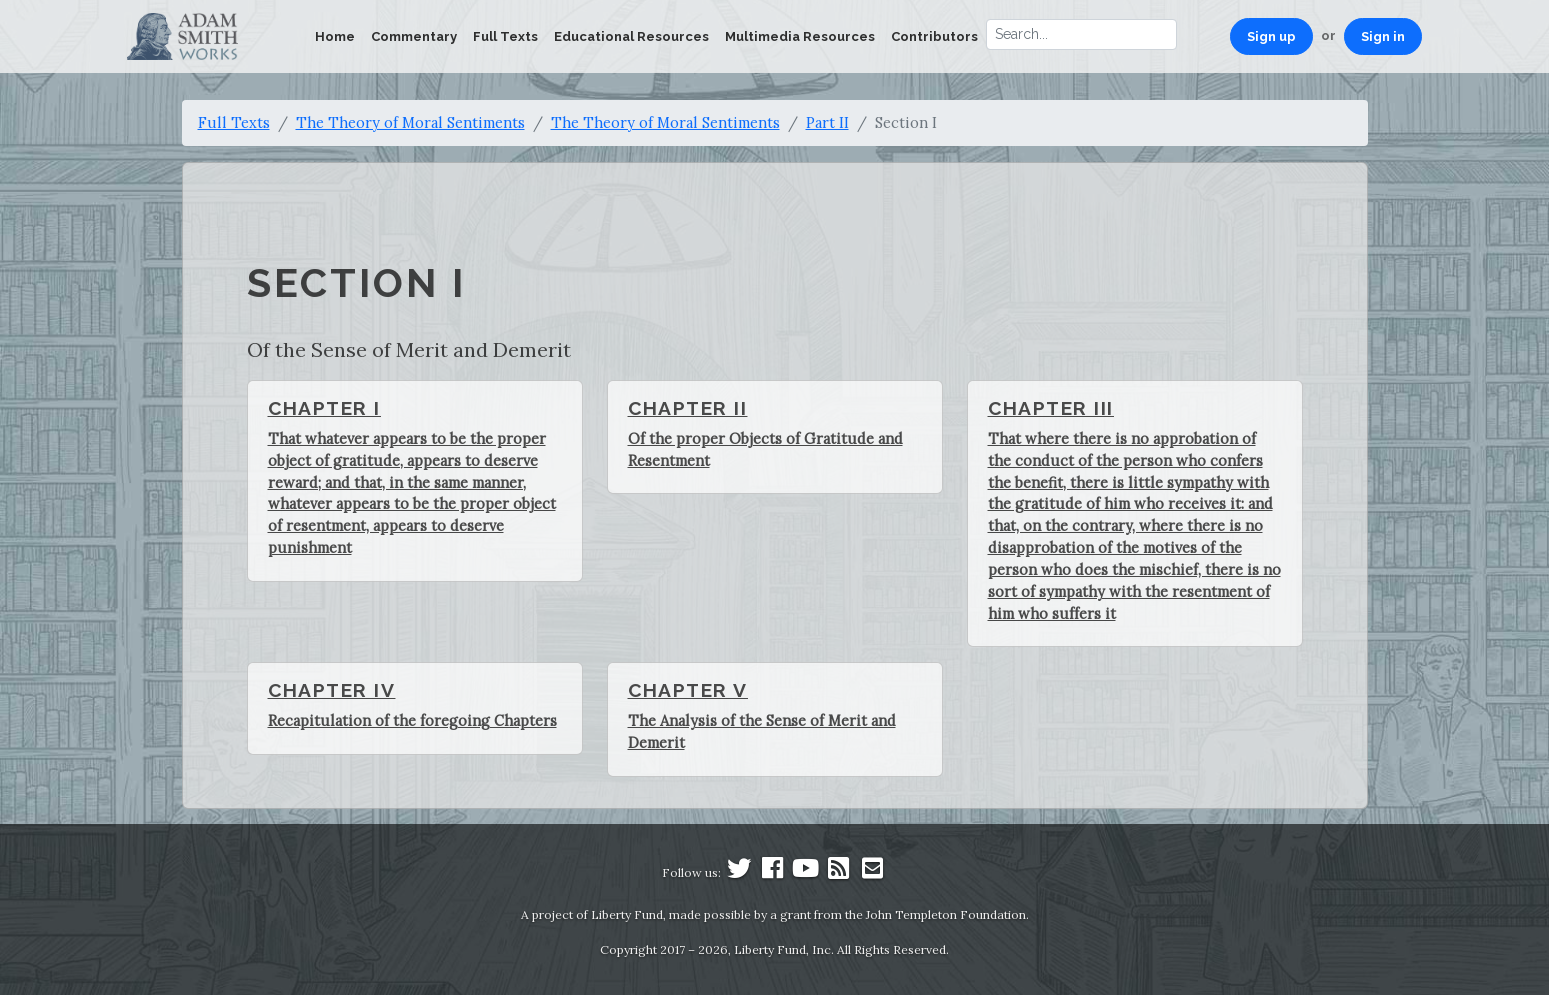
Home (335, 36)
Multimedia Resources (800, 36)
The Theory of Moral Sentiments (410, 122)
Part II (827, 122)
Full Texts (505, 36)
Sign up (1271, 36)
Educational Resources (631, 36)
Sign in (1383, 36)
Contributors (934, 36)
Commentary (414, 36)
